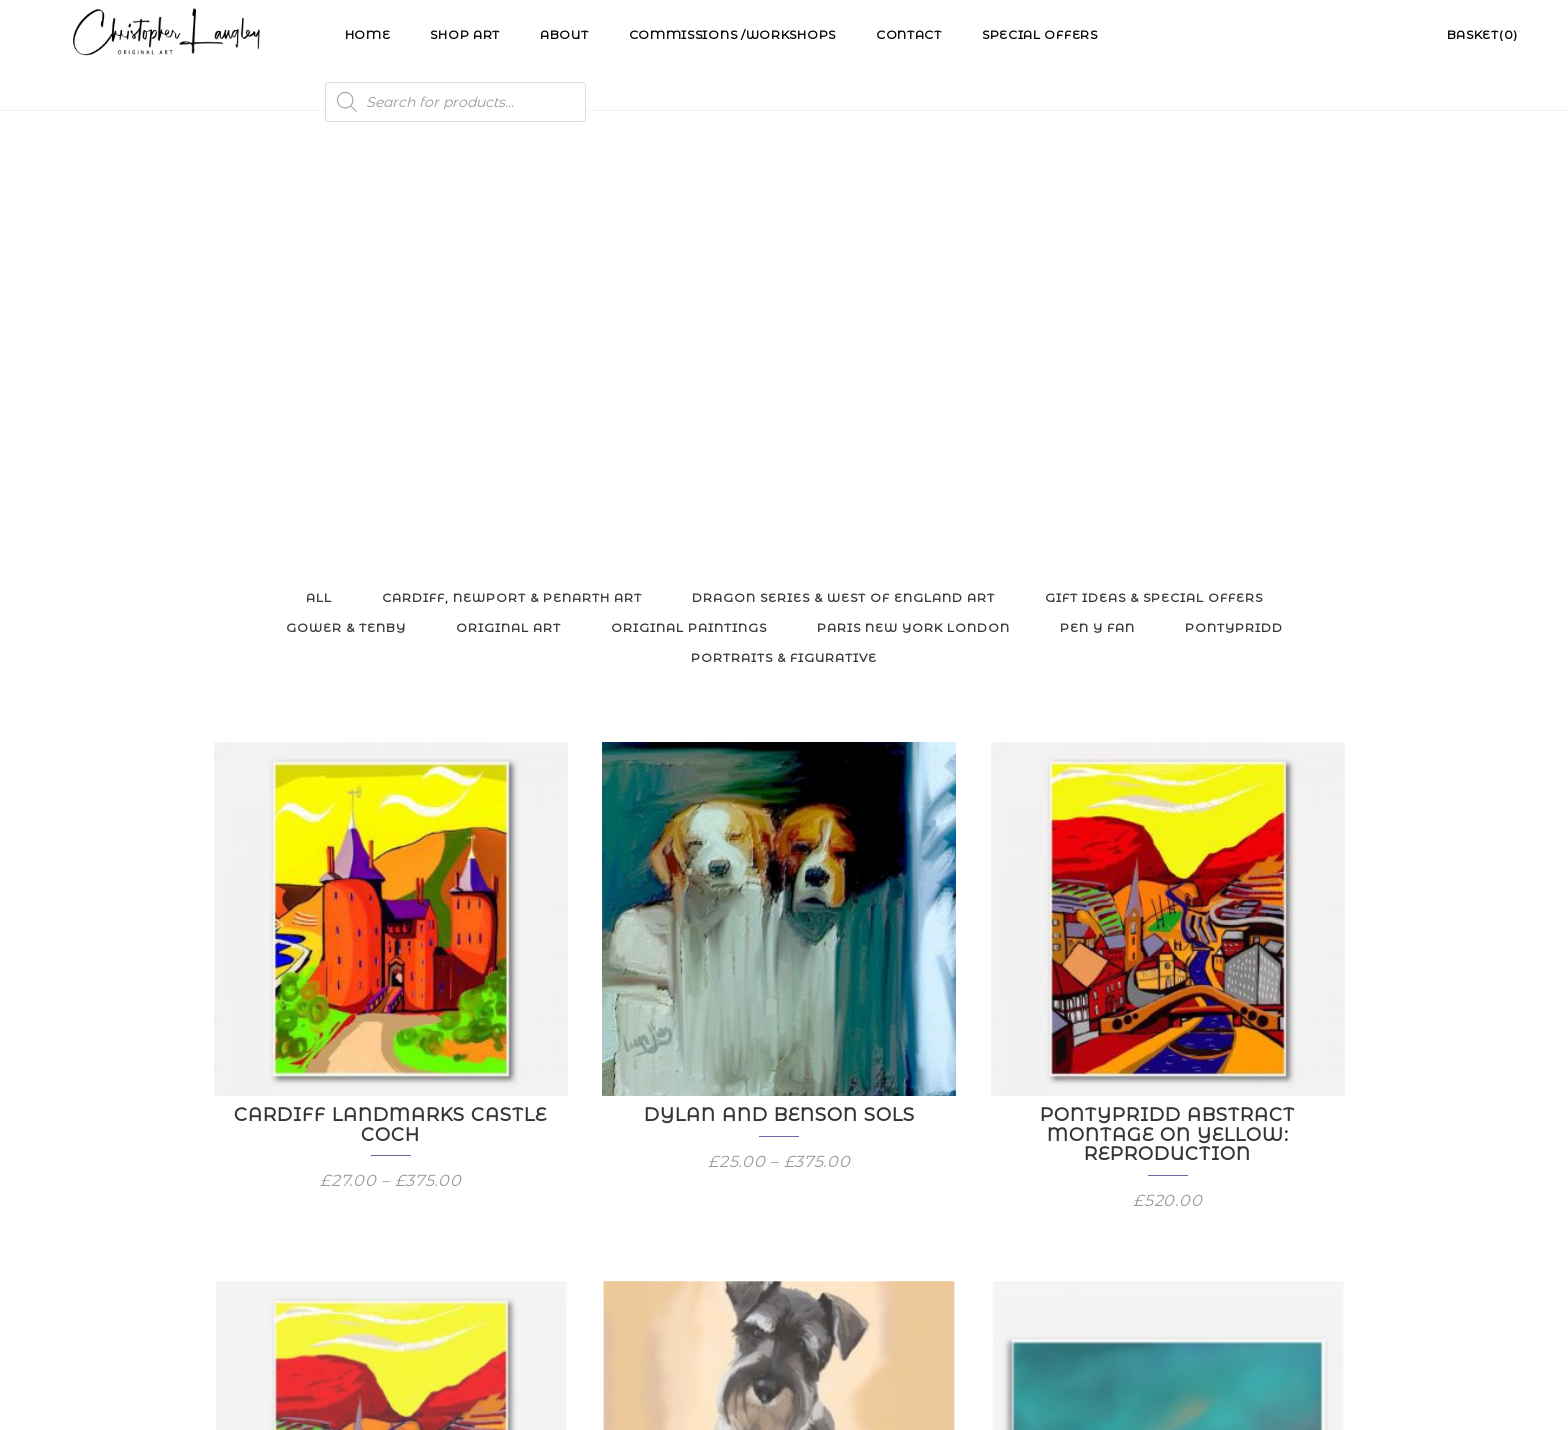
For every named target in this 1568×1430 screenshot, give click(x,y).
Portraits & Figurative (784, 256)
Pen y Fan (1097, 226)
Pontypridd (1234, 226)
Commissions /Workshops (732, 34)
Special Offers (1040, 34)
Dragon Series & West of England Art (843, 196)
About (564, 34)
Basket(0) (1482, 34)
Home (368, 34)
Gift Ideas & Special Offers (1154, 196)
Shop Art (465, 34)
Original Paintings (689, 226)
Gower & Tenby (346, 226)
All (319, 196)
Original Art (508, 226)
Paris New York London (913, 226)
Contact (909, 34)
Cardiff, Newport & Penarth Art (512, 196)
